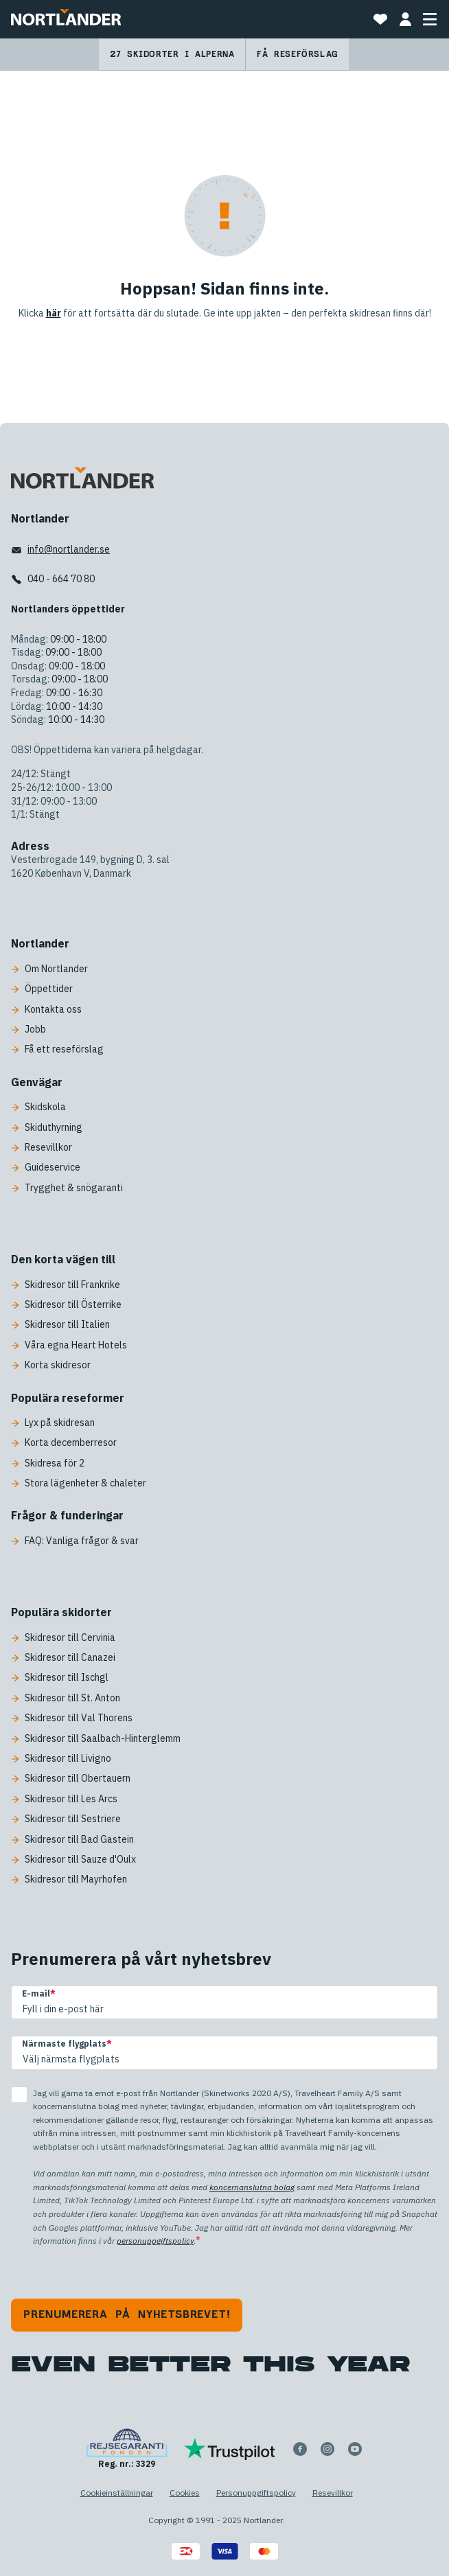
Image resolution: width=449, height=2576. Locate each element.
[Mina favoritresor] (380, 19)
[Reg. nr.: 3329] (127, 2449)
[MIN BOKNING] (405, 19)
